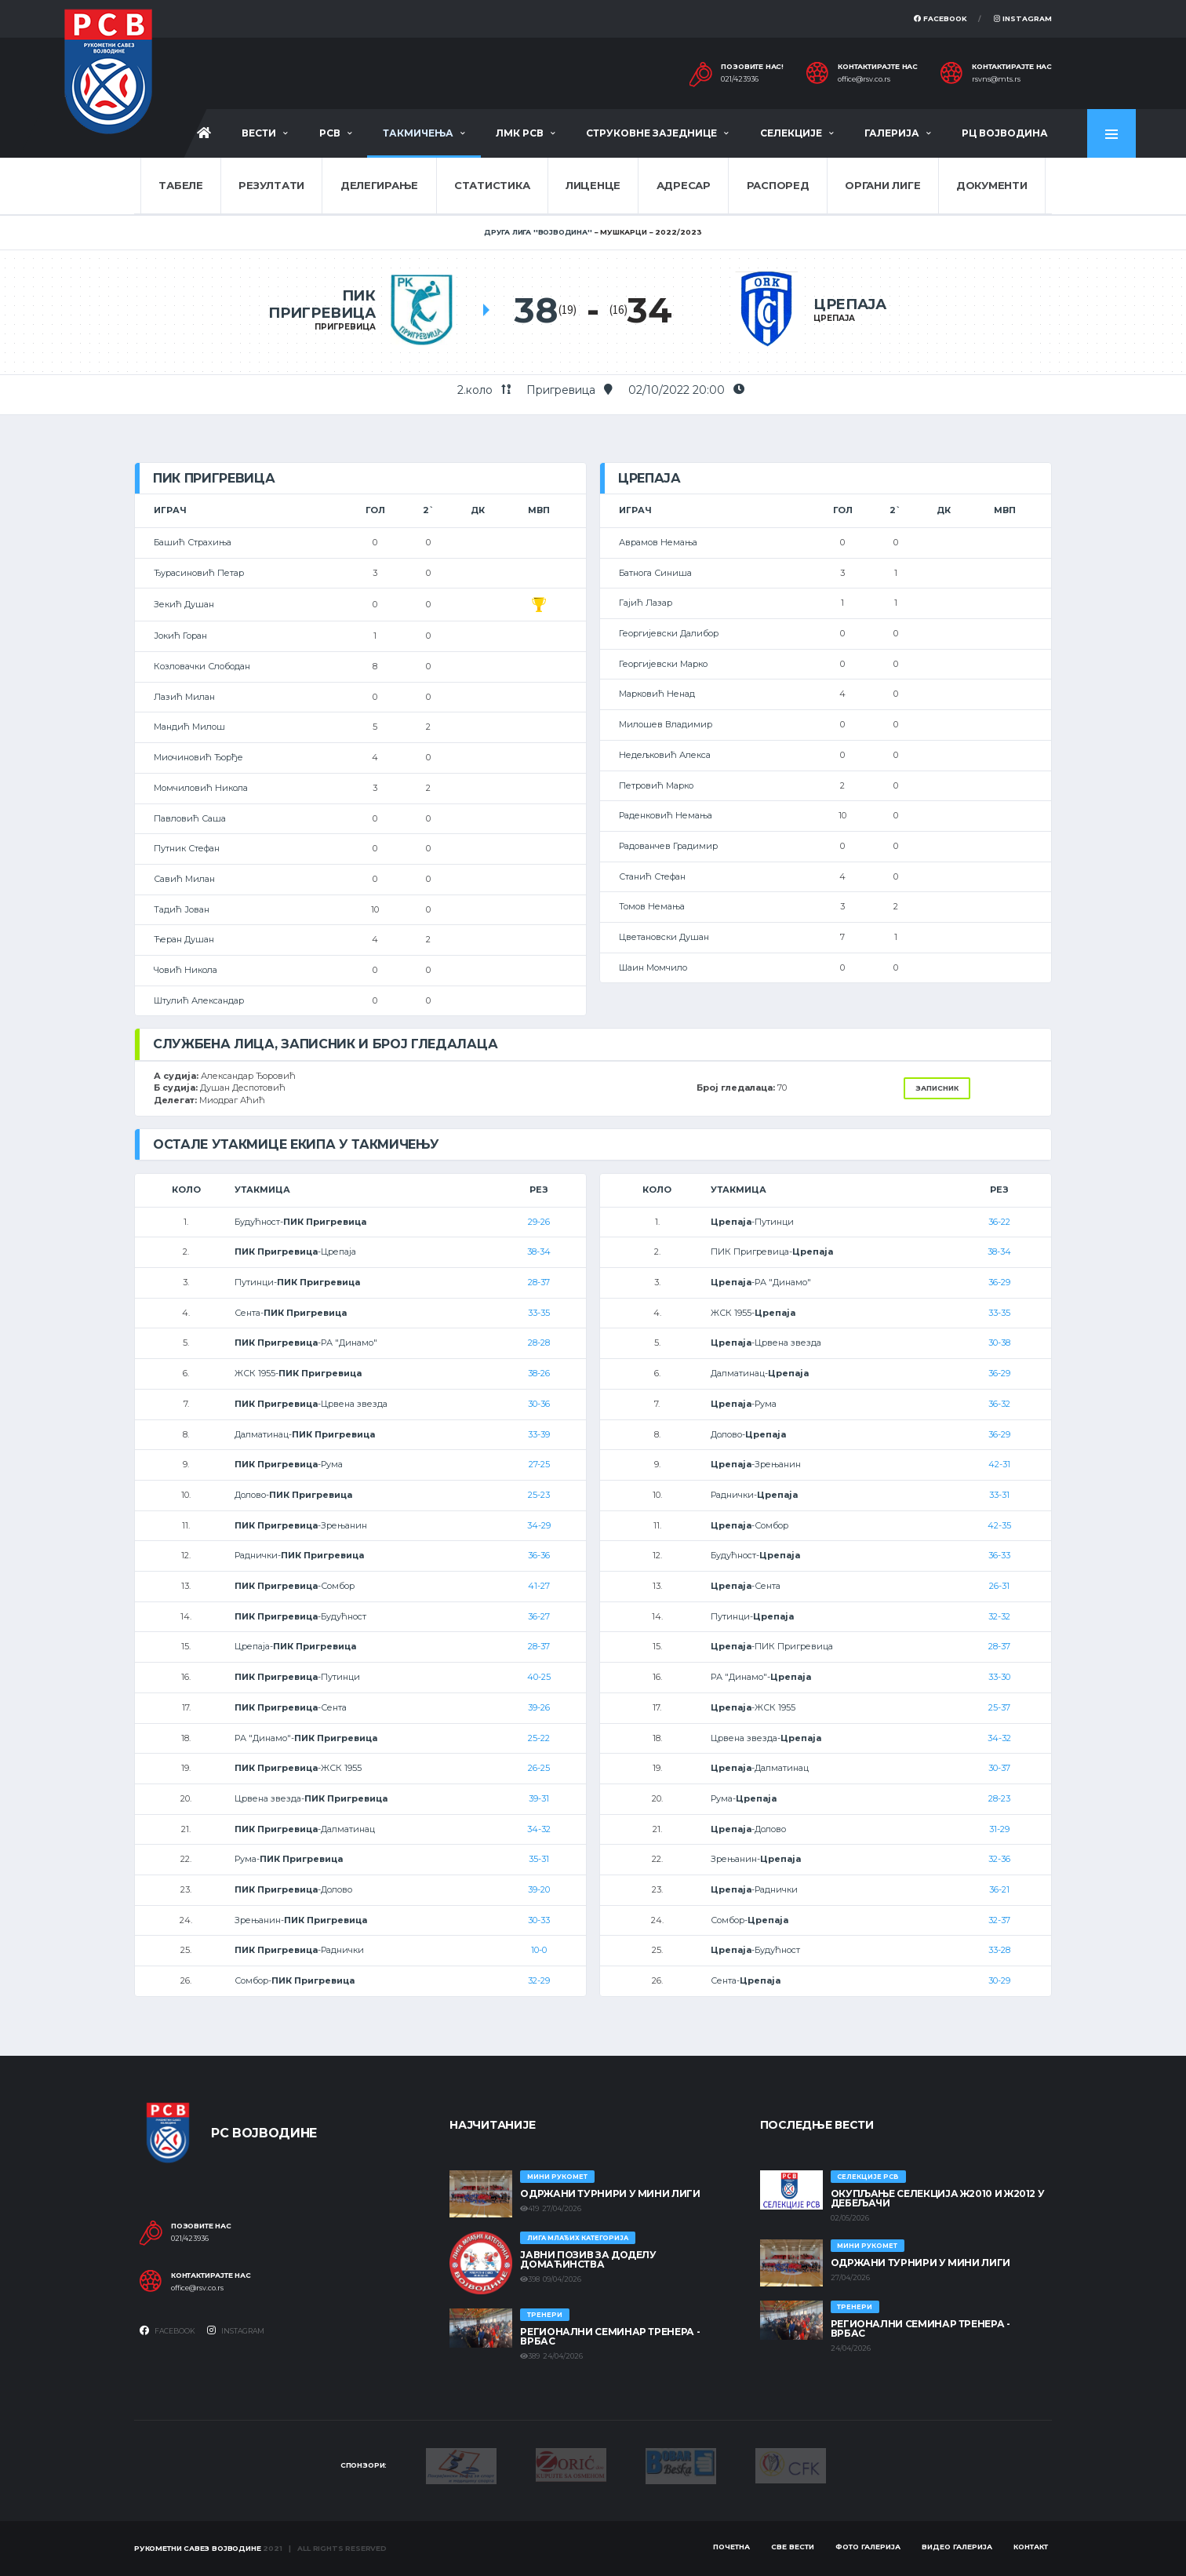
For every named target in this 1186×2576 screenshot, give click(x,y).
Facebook (940, 18)
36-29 (999, 1282)
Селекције (791, 133)
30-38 (999, 1342)
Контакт (1030, 2546)
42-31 (999, 1464)
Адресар (684, 185)
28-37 (539, 1282)
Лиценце (593, 185)
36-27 (539, 1616)
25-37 (999, 1707)
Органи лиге (882, 185)
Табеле (180, 185)
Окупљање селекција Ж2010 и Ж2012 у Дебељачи (938, 2198)
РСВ (329, 133)
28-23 (999, 1798)
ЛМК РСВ (520, 133)
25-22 (539, 1738)
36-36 (539, 1555)
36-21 (999, 1889)
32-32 (999, 1616)
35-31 (539, 1858)
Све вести (792, 2546)
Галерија (891, 133)
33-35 (539, 1312)
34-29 (539, 1525)
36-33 (999, 1555)
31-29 (999, 1829)
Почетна (731, 2546)
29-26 (539, 1221)
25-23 (539, 1494)
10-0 (539, 1949)
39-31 (539, 1798)
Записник (937, 1088)
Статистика (491, 185)
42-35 (999, 1525)
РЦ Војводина (1005, 133)
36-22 (999, 1221)
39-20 (539, 1889)
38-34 (539, 1251)
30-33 (539, 1920)
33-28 (999, 1949)
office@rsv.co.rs (864, 79)
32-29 (539, 1980)
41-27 (539, 1585)
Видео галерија (957, 2546)
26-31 (999, 1585)
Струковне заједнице (651, 133)
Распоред (778, 185)
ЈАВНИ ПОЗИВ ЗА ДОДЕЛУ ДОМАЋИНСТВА (588, 2259)
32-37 (999, 1920)
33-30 (999, 1676)
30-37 (999, 1767)
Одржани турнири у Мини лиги (610, 2193)
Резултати (271, 185)
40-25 (539, 1676)
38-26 (539, 1373)
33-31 (999, 1494)
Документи (992, 185)
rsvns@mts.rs (996, 79)
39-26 (539, 1707)
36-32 (999, 1403)
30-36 (539, 1403)
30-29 (999, 1980)
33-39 (539, 1434)
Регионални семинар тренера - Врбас (610, 2336)
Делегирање (379, 185)
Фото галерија (867, 2546)
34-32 (539, 1829)
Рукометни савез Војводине (197, 2548)
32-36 (999, 1858)
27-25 (539, 1464)
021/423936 (740, 79)
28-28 (539, 1342)
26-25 (539, 1767)
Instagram (1023, 18)
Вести (259, 133)
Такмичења (418, 133)
